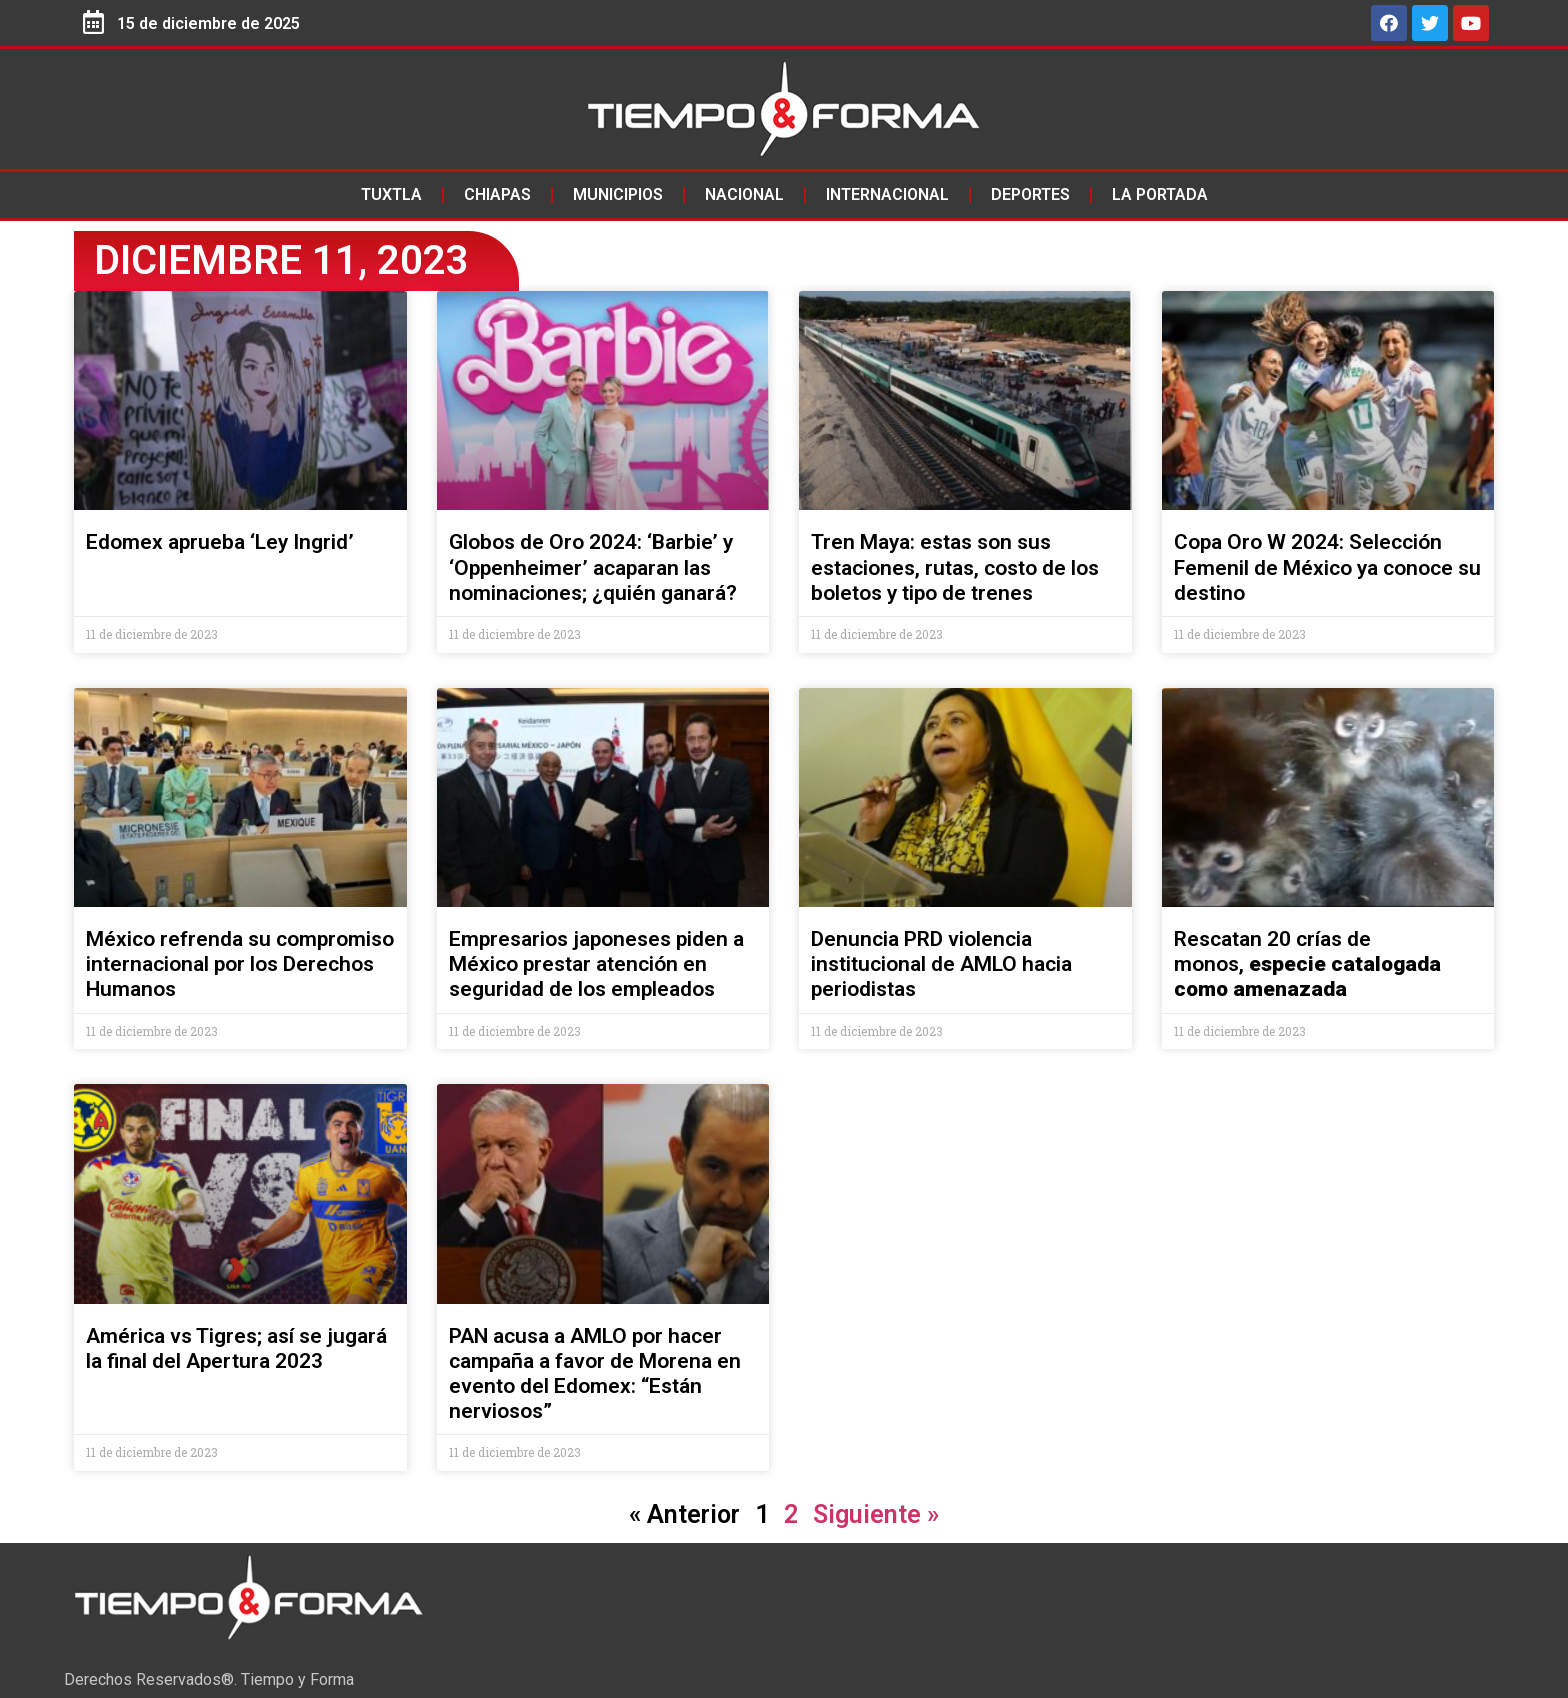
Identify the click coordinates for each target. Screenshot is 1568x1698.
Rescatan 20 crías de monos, (1307, 964)
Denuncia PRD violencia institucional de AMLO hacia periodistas (941, 964)
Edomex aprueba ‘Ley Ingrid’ (220, 542)
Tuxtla (391, 194)
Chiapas (497, 194)
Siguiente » (876, 1514)
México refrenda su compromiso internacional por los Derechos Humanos (240, 964)
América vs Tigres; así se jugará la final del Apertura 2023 (236, 1348)
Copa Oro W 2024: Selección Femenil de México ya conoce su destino (1327, 567)
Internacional (887, 194)
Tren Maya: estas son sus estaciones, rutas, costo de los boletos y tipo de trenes (955, 567)
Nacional (744, 194)
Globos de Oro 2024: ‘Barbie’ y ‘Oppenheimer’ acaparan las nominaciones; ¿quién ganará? (593, 567)
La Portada (1160, 194)
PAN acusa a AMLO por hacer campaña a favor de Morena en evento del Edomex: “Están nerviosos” (595, 1374)
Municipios (618, 194)
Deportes (1030, 194)
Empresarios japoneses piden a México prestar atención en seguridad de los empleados (596, 964)
